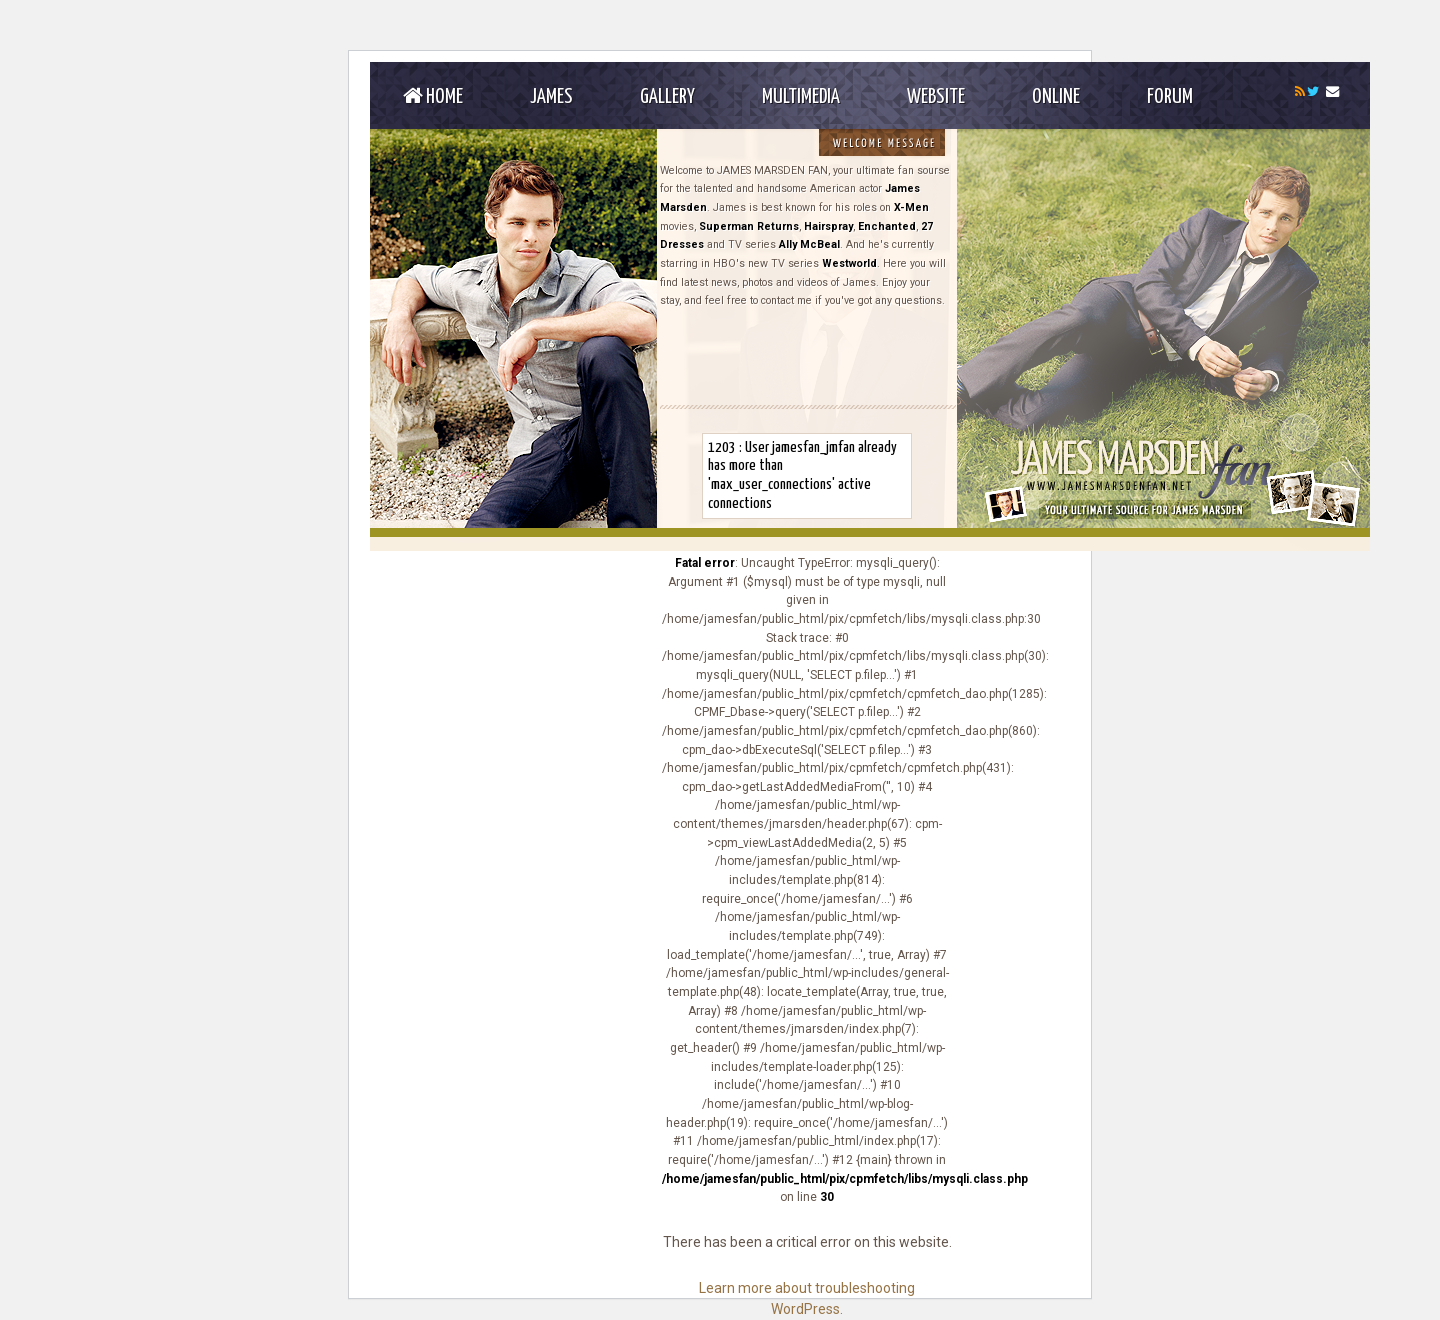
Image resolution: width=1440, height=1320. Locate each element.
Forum (1170, 97)
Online (1056, 97)
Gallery (667, 97)
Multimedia (801, 97)
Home (433, 96)
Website (936, 97)
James (551, 97)
